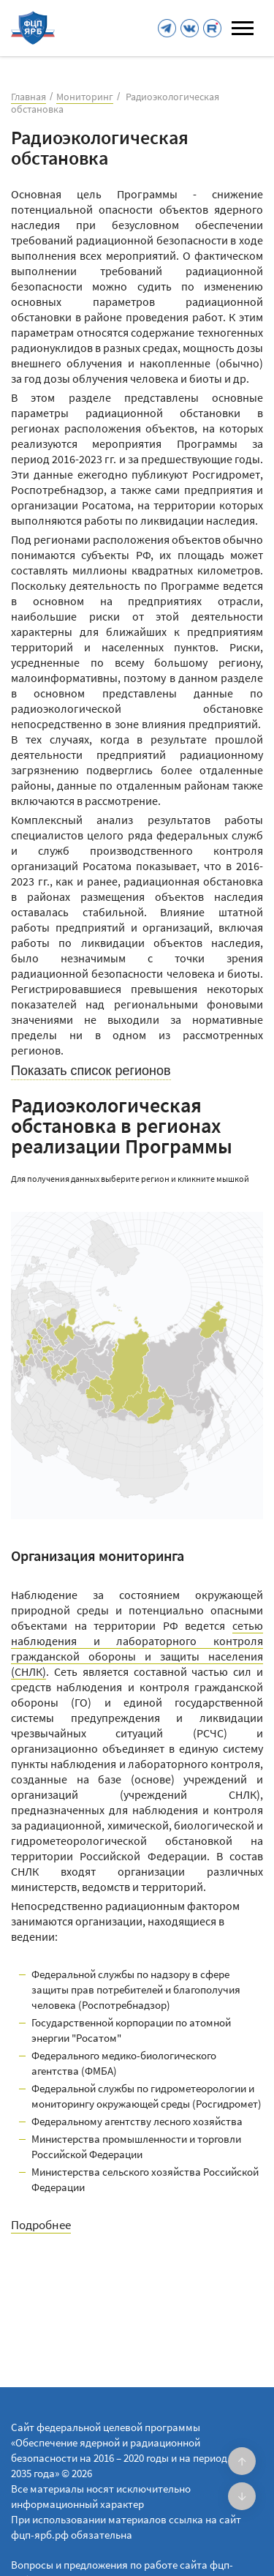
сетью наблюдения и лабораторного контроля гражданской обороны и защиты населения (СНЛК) (137, 1648)
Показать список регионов (91, 1070)
